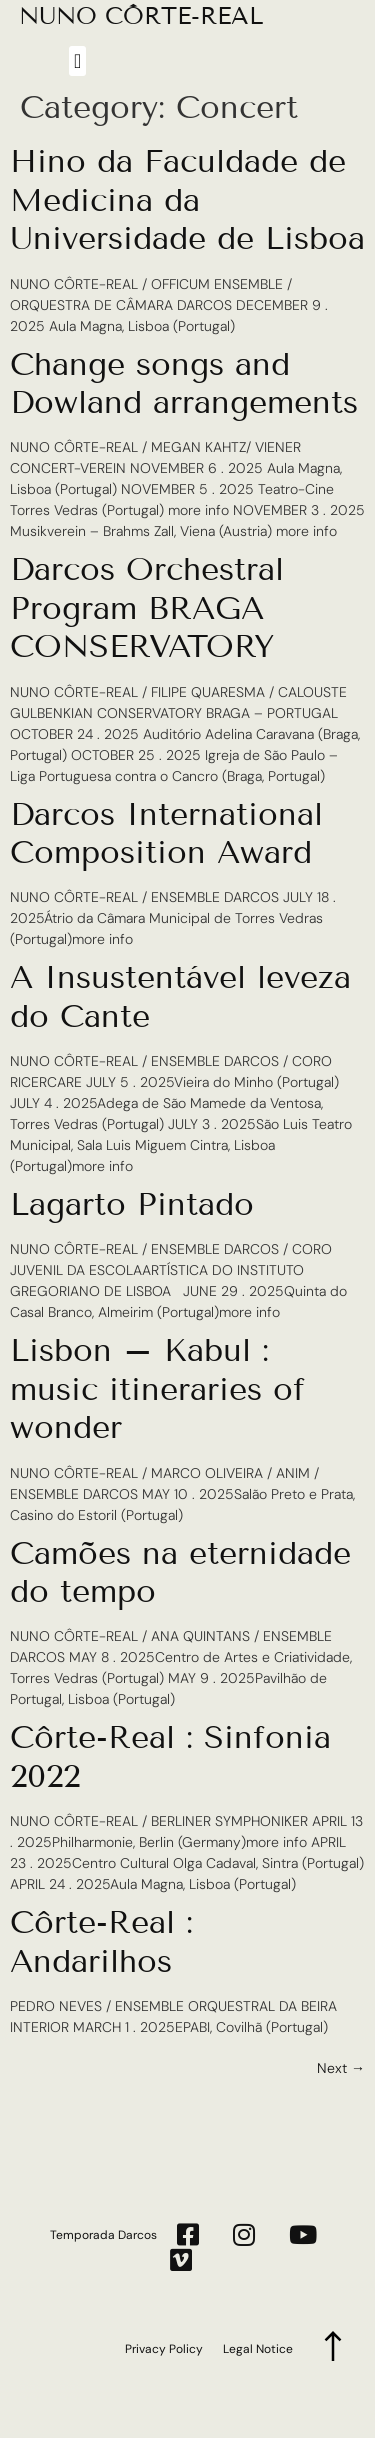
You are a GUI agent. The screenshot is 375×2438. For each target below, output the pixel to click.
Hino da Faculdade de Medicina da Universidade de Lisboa (187, 199)
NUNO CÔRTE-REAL (141, 15)
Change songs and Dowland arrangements (184, 383)
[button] (77, 61)
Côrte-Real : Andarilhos (101, 1941)
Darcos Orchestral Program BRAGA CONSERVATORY (147, 607)
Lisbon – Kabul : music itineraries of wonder (157, 1388)
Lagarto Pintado (132, 1204)
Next (341, 2068)
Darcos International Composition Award (166, 833)
